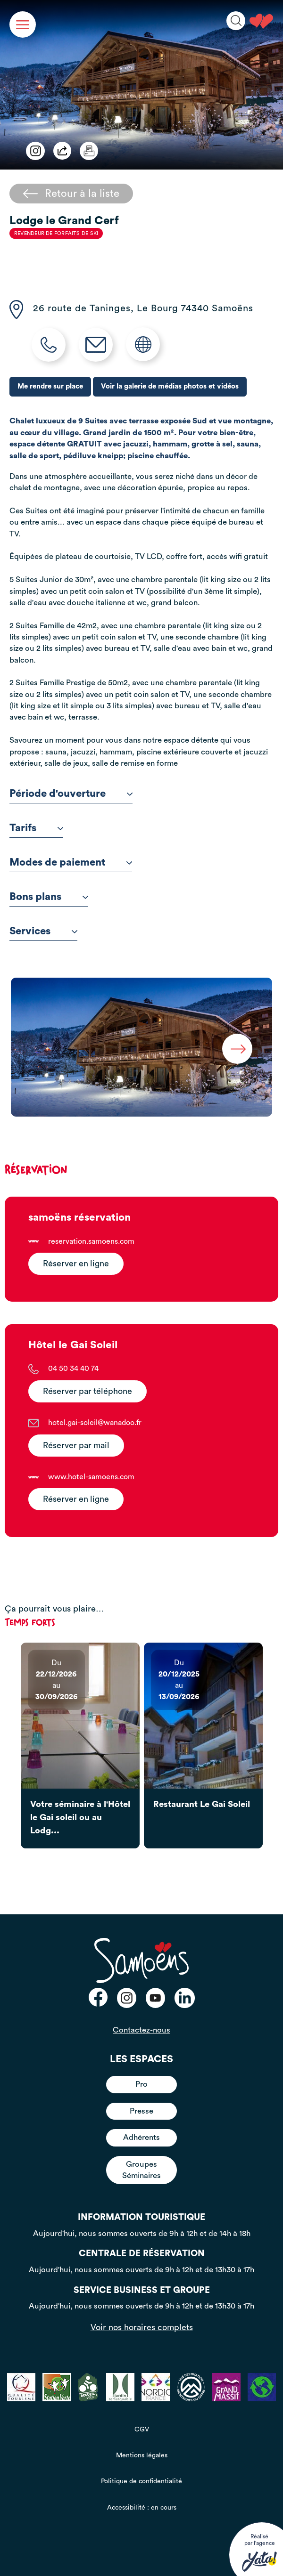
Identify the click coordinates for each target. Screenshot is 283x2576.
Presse (141, 2111)
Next (237, 1049)
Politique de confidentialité (141, 2481)
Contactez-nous (141, 2030)
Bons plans (48, 896)
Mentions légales (141, 2455)
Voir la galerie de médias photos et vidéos (170, 386)
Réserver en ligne (76, 1264)
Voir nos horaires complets (142, 2327)
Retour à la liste (71, 193)
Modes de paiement (70, 862)
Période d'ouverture (71, 793)
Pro (141, 2084)
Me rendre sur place (50, 386)
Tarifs (36, 828)
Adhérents (141, 2137)
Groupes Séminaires (141, 2169)
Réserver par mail (76, 1446)
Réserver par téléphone (87, 1391)
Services (43, 931)
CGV (141, 2429)
